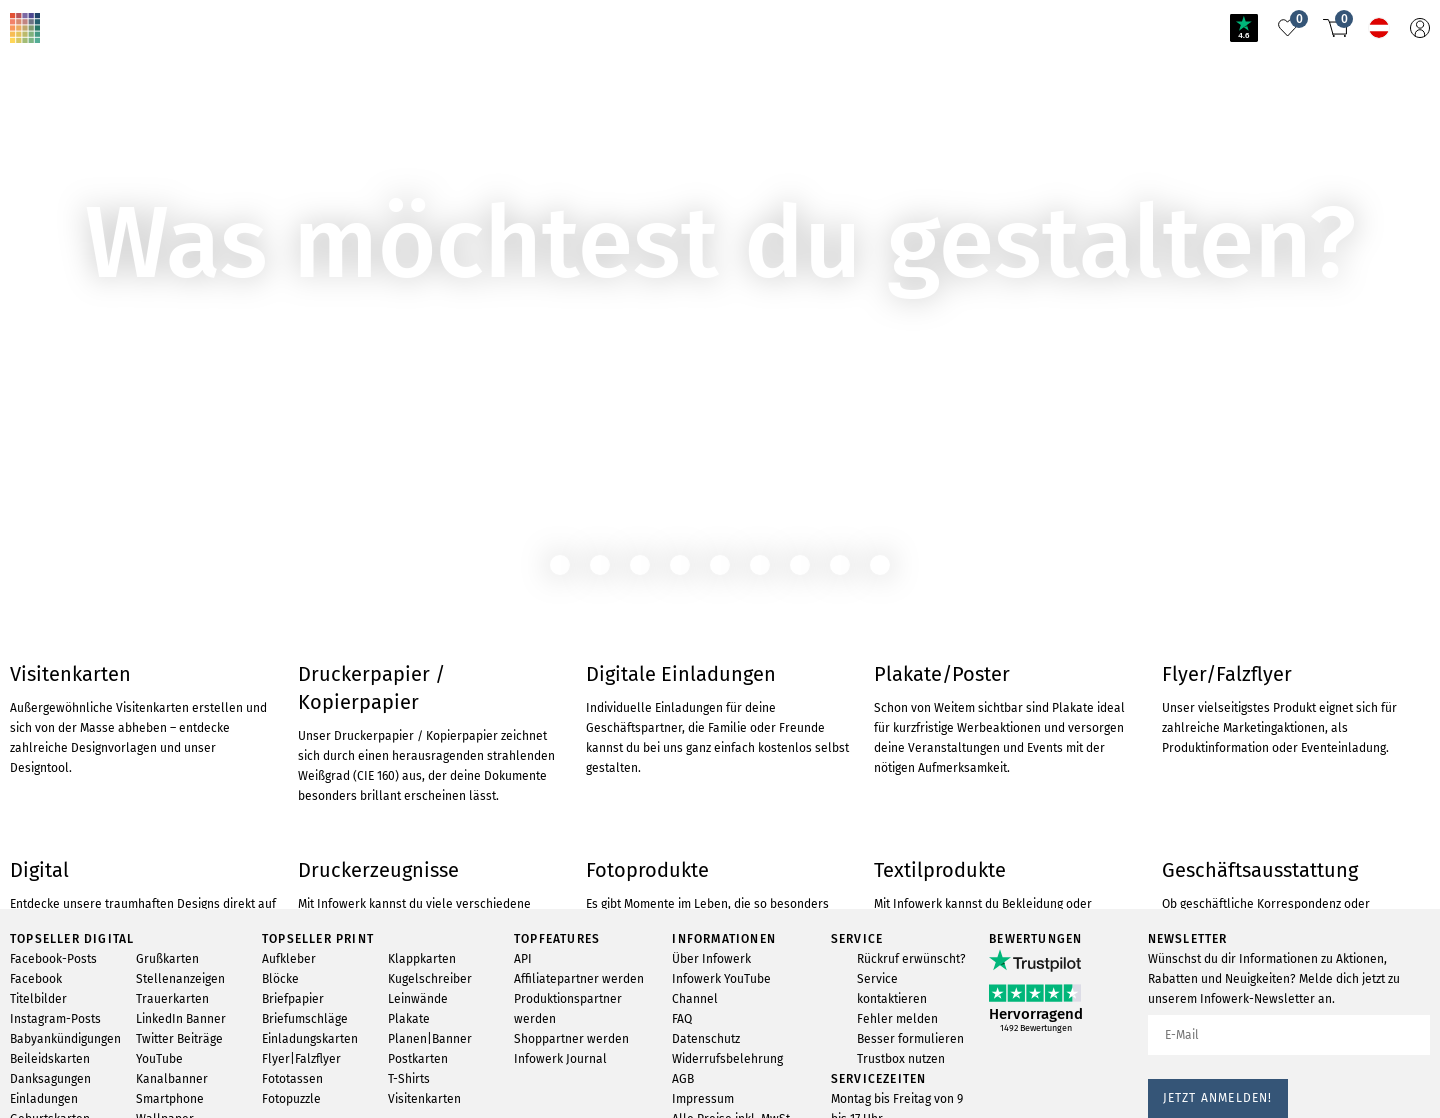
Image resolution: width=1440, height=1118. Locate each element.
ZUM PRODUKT (65, 135)
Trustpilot (39, 1078)
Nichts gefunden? (148, 13)
